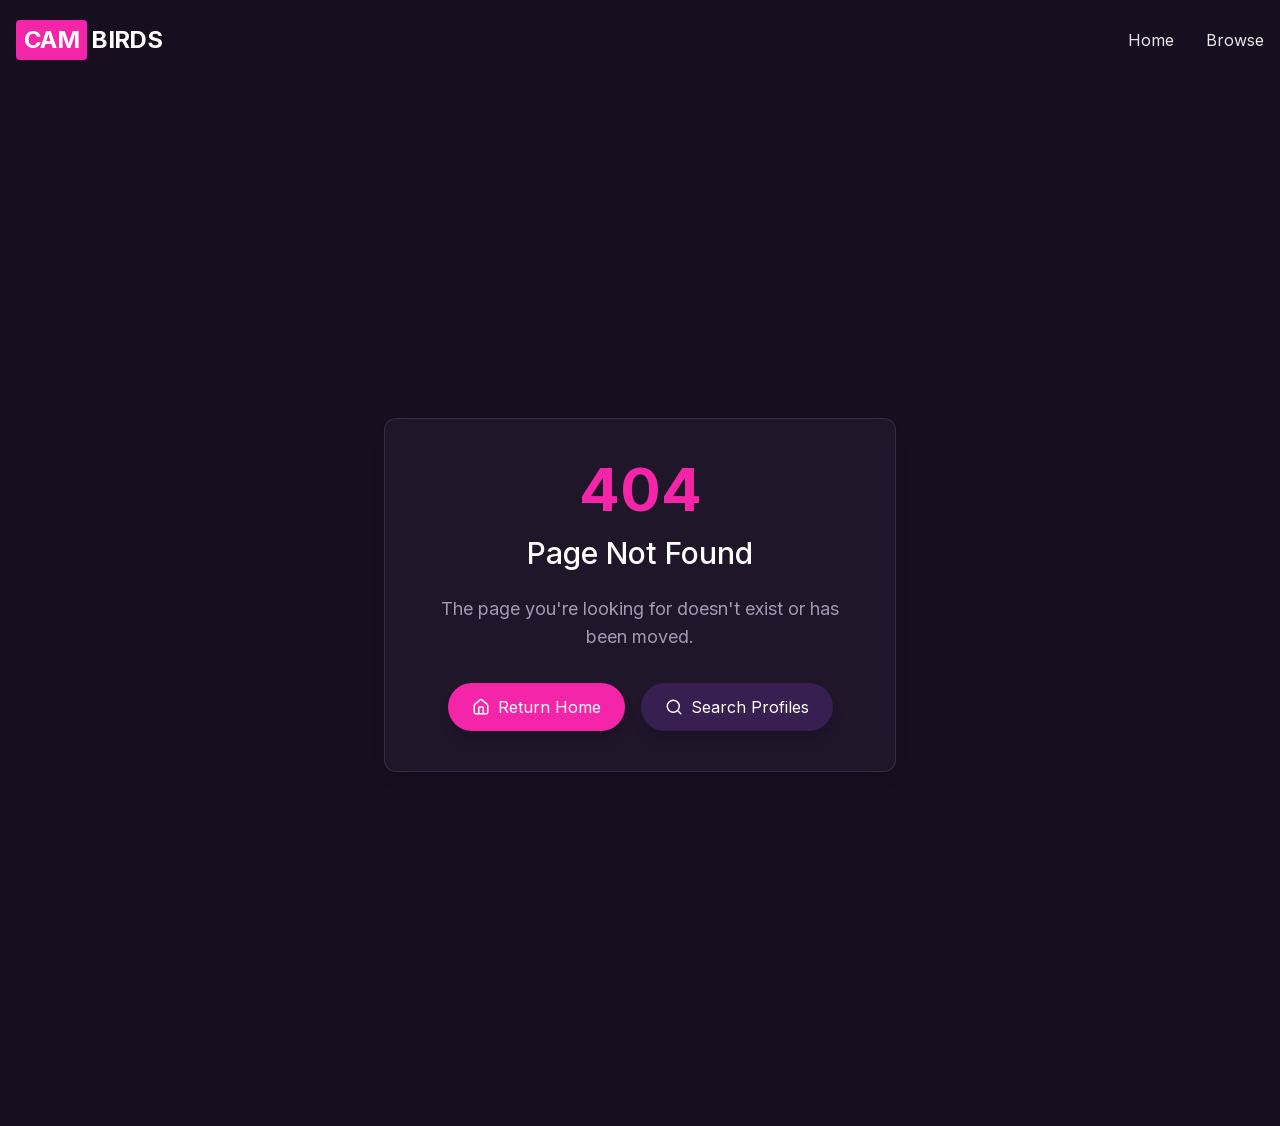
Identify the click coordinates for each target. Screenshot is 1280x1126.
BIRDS (89, 40)
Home (1151, 40)
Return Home (536, 707)
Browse (1235, 40)
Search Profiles (737, 707)
